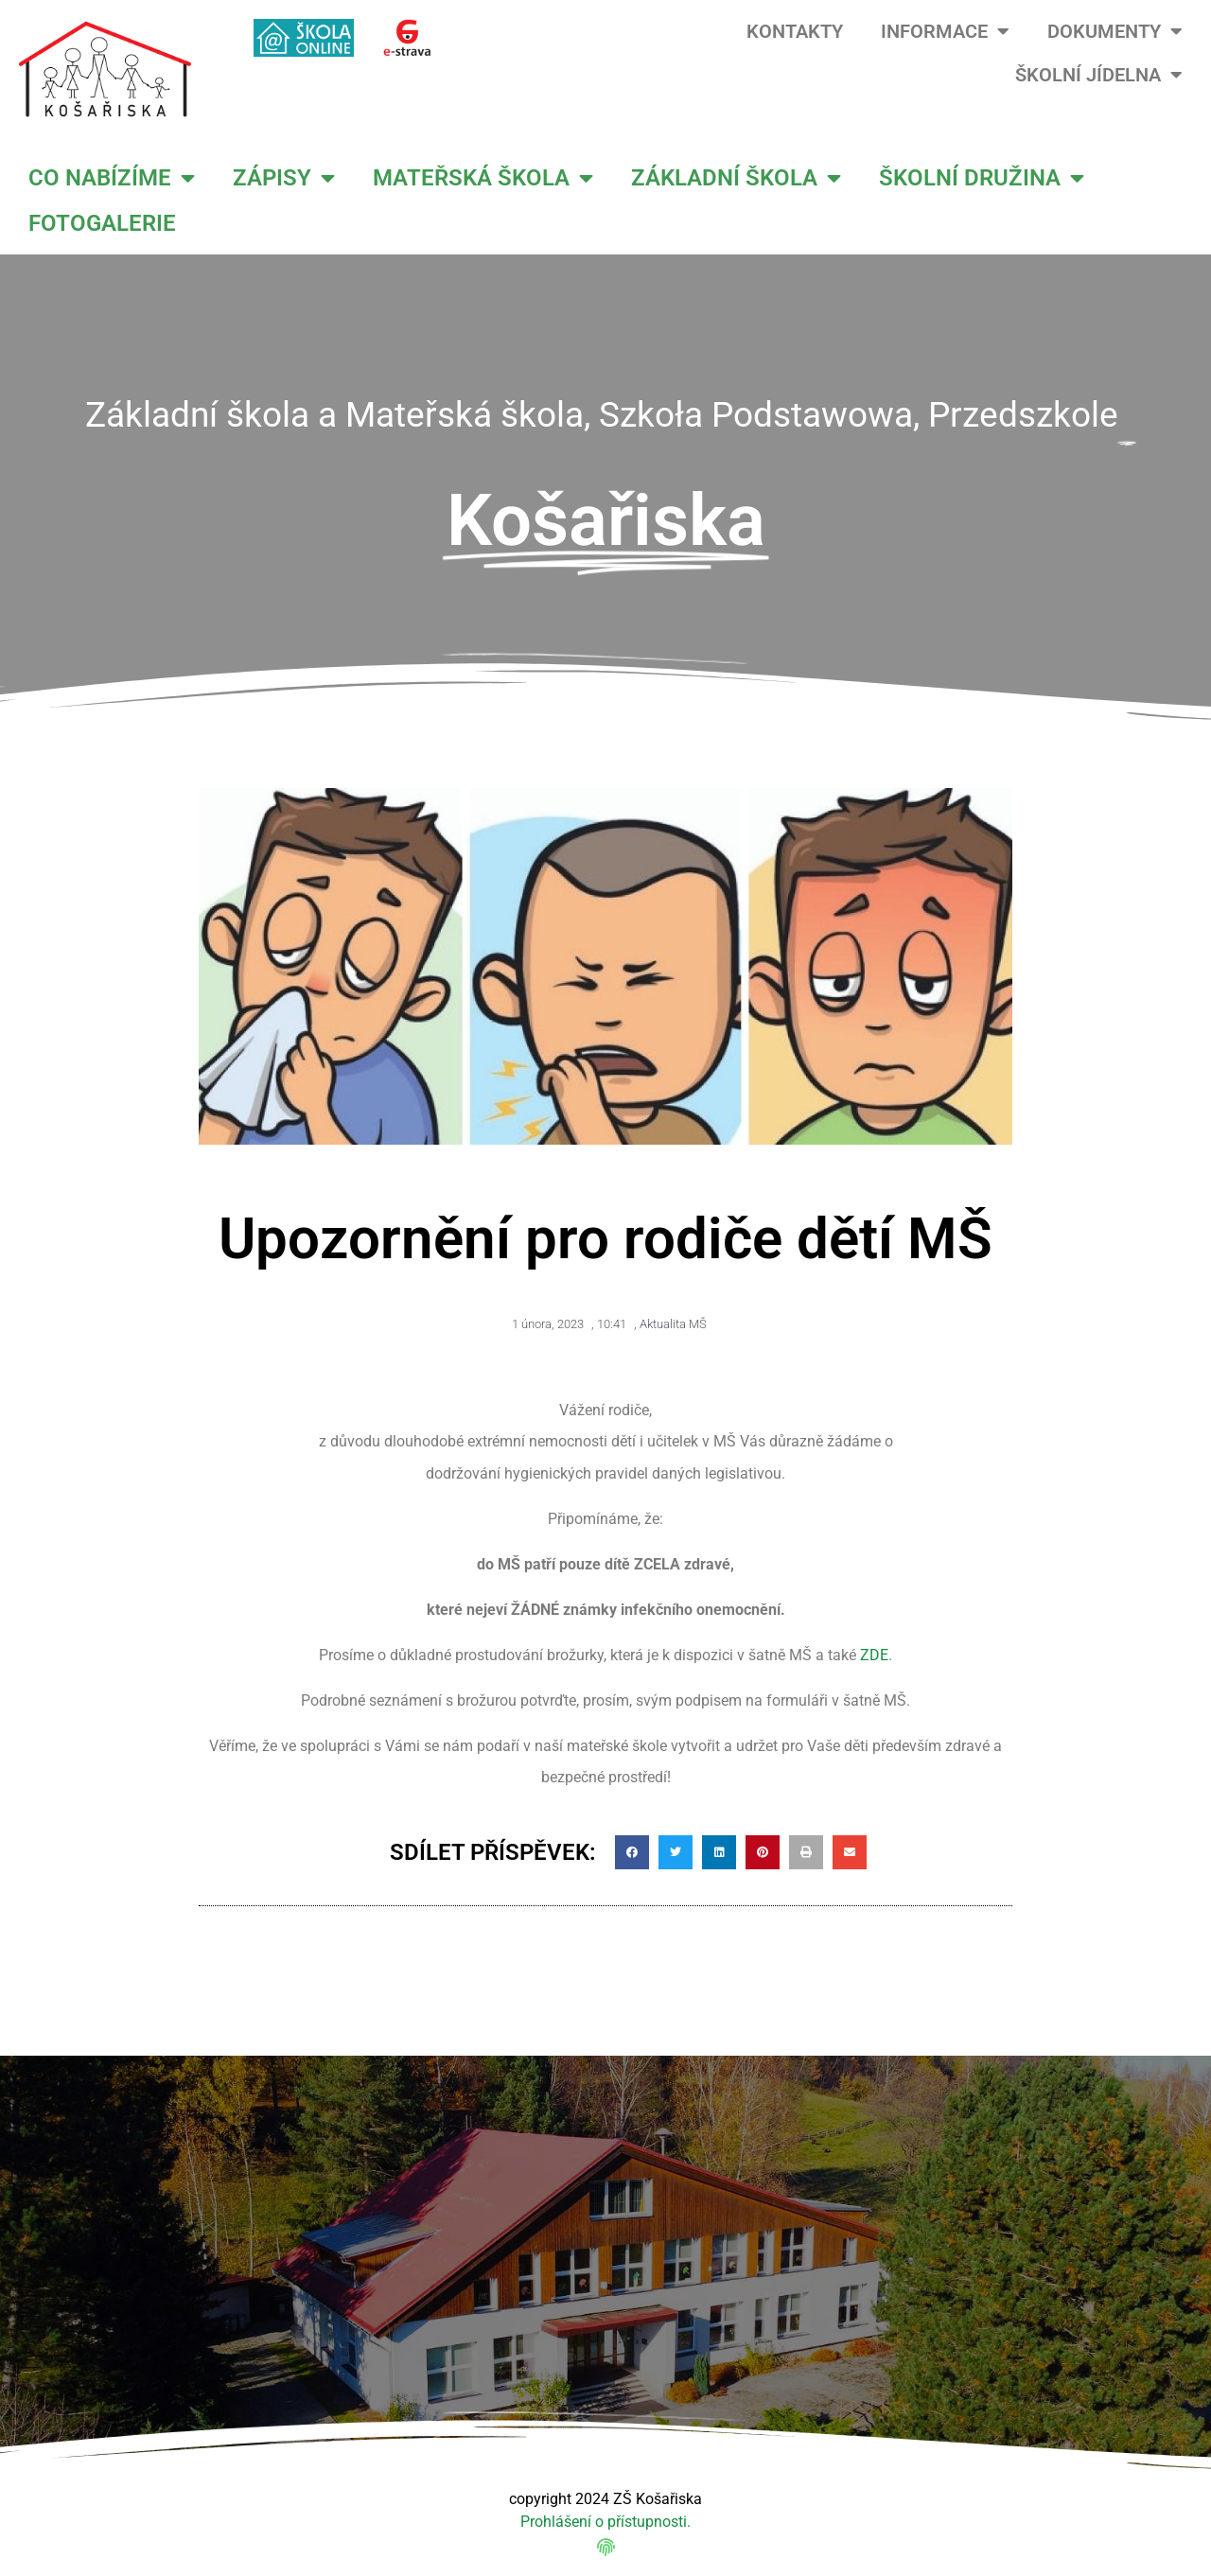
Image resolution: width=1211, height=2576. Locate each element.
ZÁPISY (284, 178)
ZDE (874, 1655)
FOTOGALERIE (102, 223)
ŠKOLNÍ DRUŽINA (981, 178)
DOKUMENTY (1115, 31)
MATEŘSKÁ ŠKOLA (483, 178)
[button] (632, 1852)
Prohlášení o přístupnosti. (605, 2522)
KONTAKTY (794, 31)
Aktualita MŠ (673, 1324)
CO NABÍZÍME (111, 178)
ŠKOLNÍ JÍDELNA (1099, 75)
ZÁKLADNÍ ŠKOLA (736, 178)
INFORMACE (945, 31)
